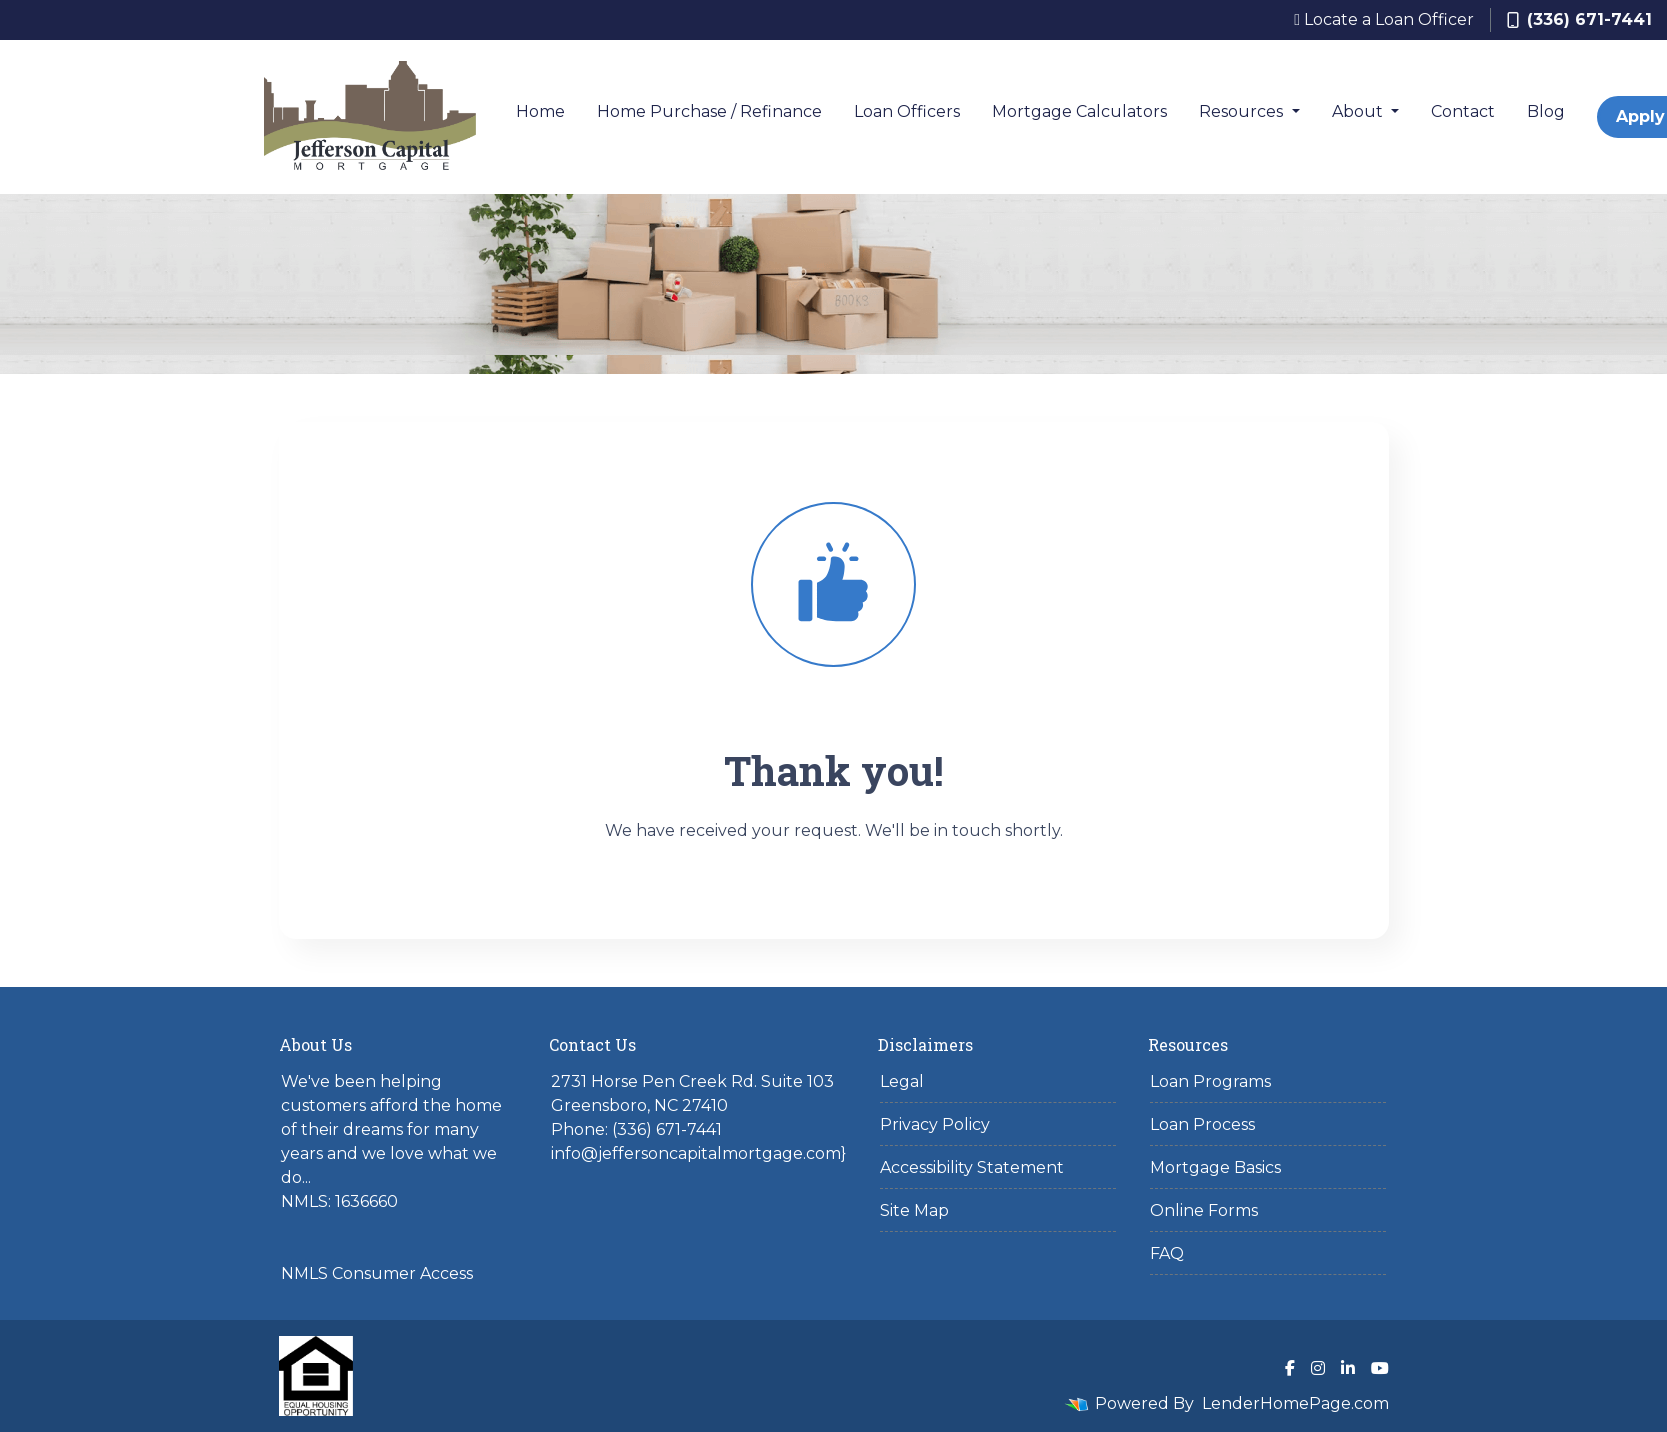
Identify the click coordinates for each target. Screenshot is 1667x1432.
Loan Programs (1210, 1081)
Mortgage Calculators (1079, 111)
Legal (902, 1081)
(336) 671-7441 (1579, 19)
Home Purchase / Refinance (709, 111)
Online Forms (1204, 1210)
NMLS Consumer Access (377, 1273)
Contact (1463, 111)
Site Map (914, 1210)
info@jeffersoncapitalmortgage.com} (698, 1153)
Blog (1546, 111)
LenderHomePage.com (1295, 1403)
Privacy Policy (935, 1124)
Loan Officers (907, 111)
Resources (1243, 111)
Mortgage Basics (1215, 1167)
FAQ (1167, 1253)
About (1359, 111)
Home (540, 111)
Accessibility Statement (972, 1167)
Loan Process (1202, 1124)
